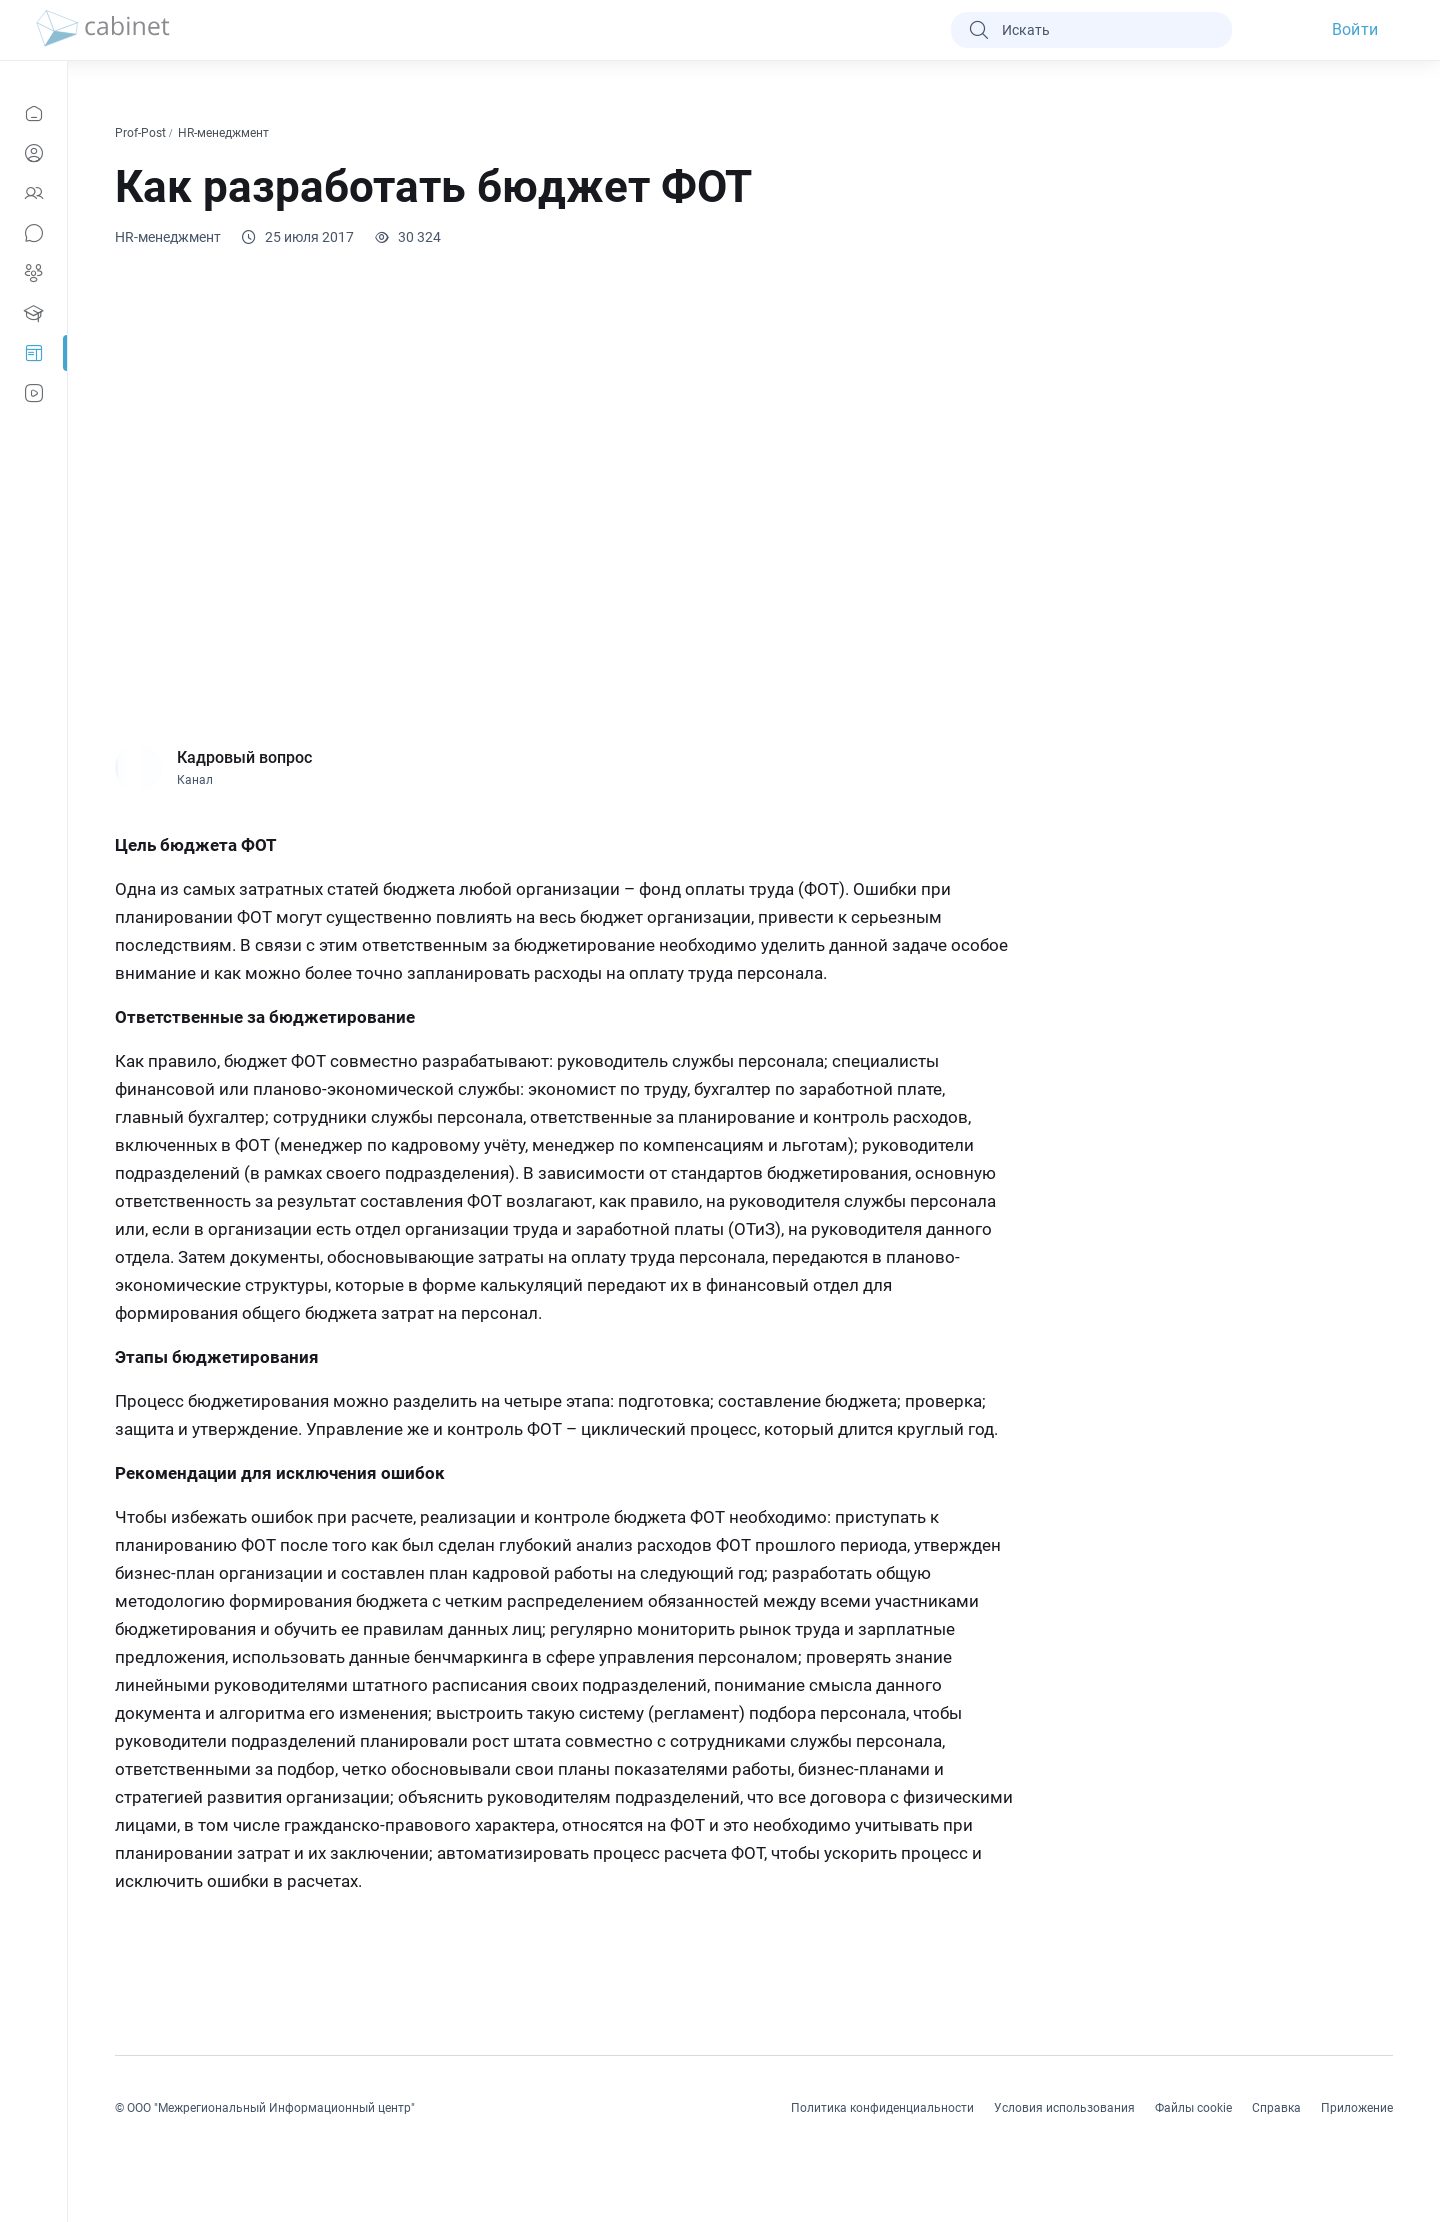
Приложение (1357, 2108)
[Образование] (33, 313)
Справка (1276, 2108)
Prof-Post (142, 133)
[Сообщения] (33, 233)
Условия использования (1064, 2108)
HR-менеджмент (225, 133)
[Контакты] (33, 193)
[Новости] (33, 113)
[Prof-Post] (33, 353)
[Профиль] (33, 153)
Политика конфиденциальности (882, 2108)
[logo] (103, 30)
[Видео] (33, 393)
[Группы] (33, 273)
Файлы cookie (1193, 2108)
